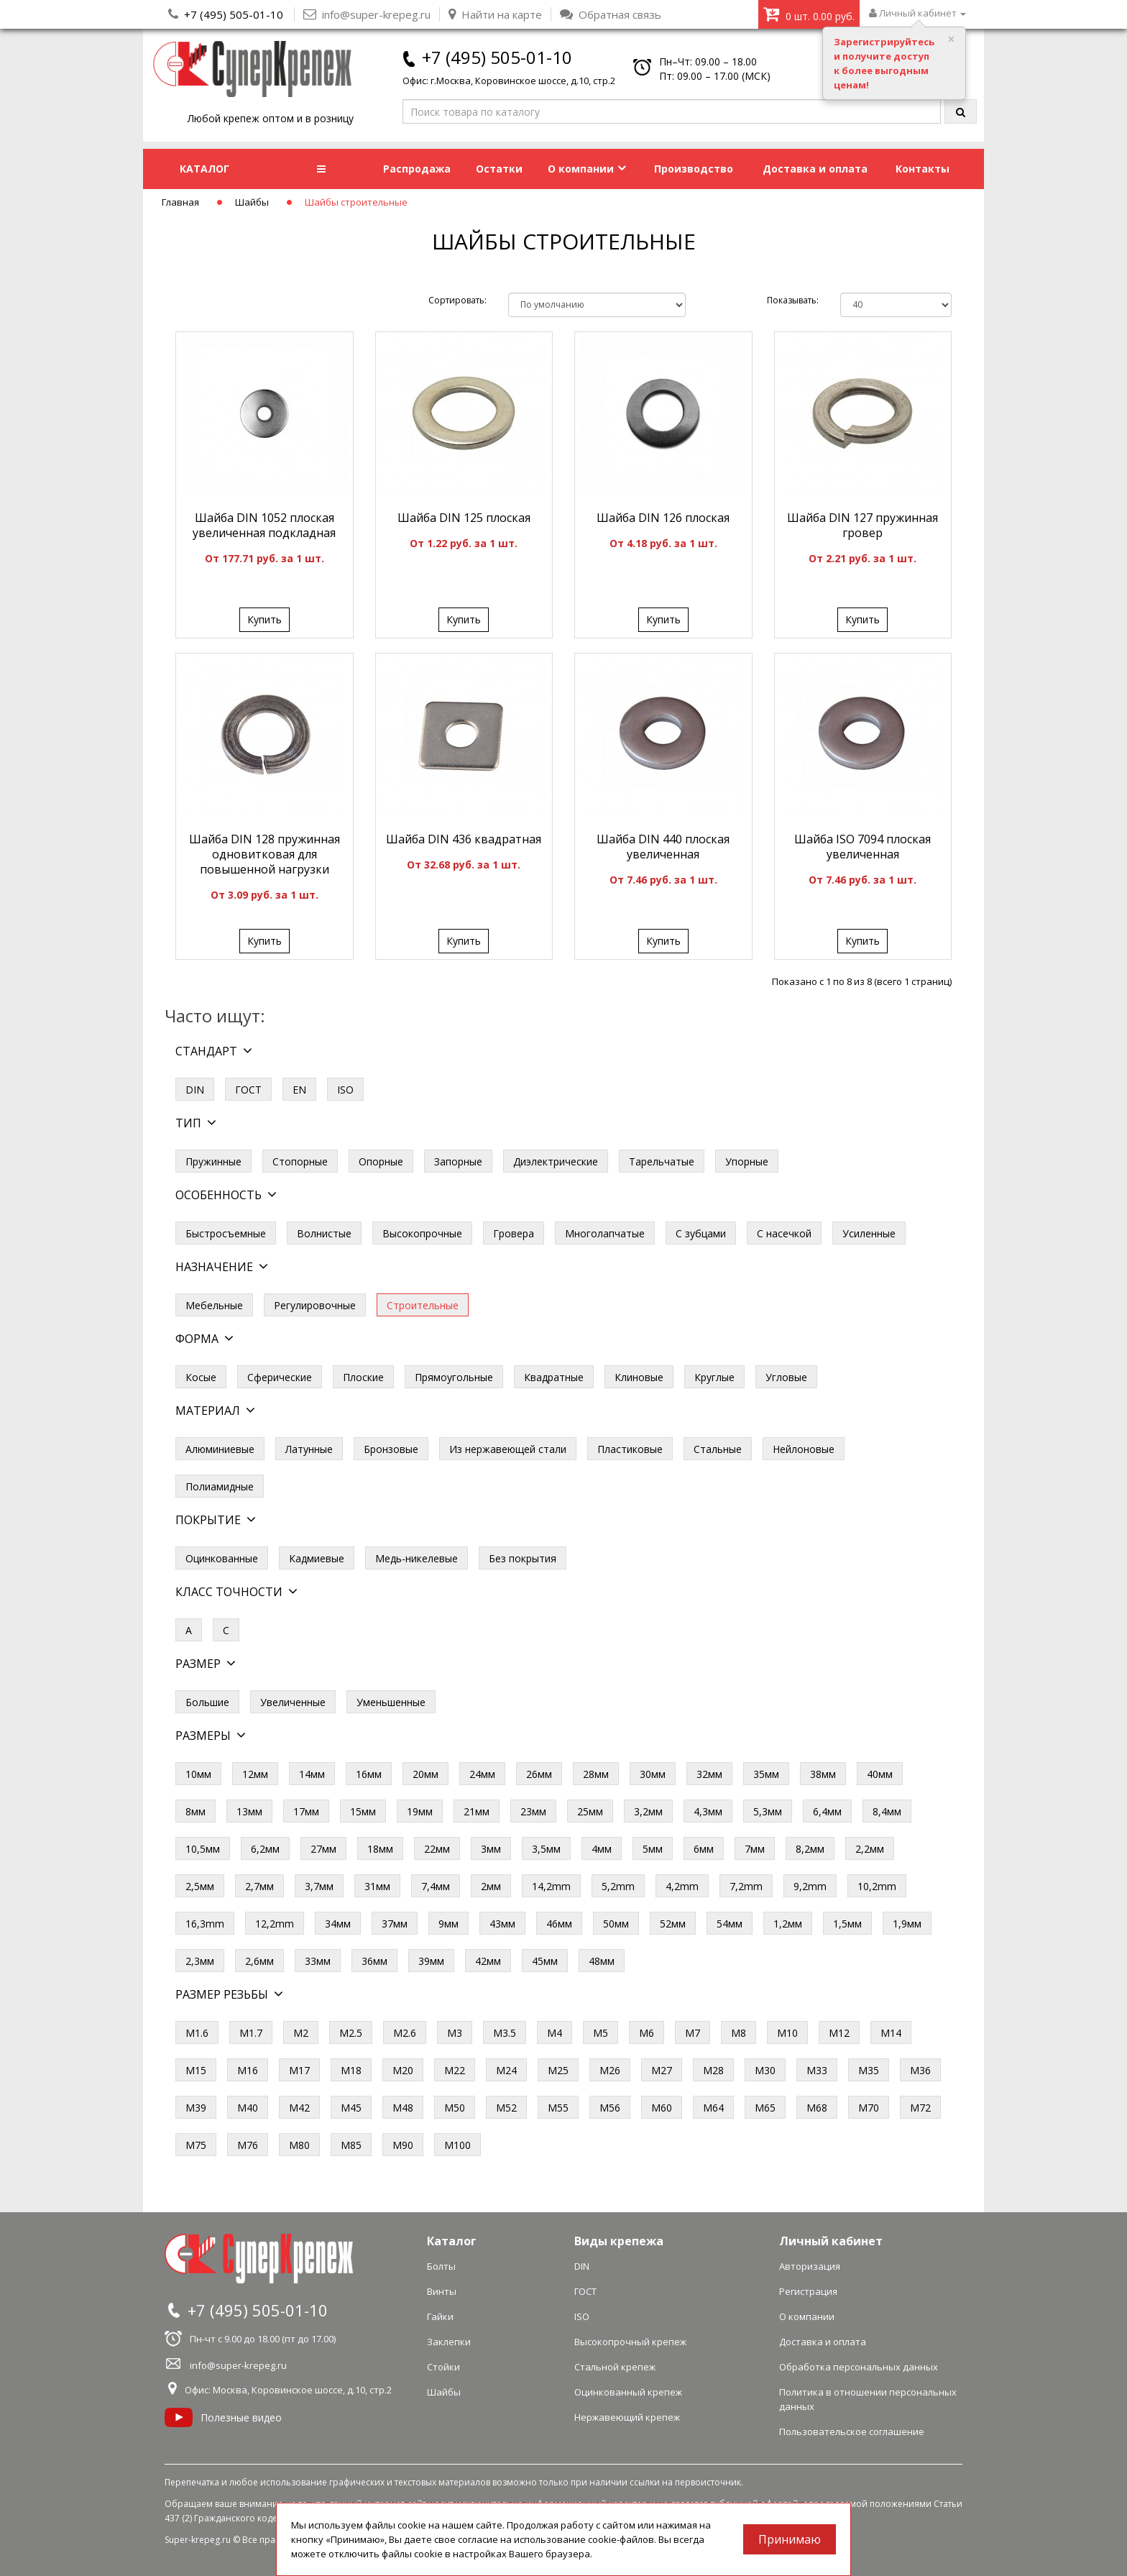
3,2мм (648, 1811)
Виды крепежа (618, 2241)
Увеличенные (293, 1702)
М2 (300, 2033)
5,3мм (767, 1811)
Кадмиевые (316, 1558)
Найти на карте (495, 14)
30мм (653, 1774)
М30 (765, 2070)
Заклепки (449, 2341)
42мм (488, 1961)
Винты (441, 2291)
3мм (491, 1849)
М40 (247, 2107)
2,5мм (199, 1886)
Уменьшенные (391, 1702)
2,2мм (869, 1849)
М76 (247, 2145)
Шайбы (252, 202)
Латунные (309, 1449)
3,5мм (546, 1849)
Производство (693, 168)
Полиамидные (219, 1486)
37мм (395, 1923)
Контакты (922, 168)
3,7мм (319, 1886)
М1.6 (196, 2033)
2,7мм (259, 1886)
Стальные (718, 1449)
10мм (198, 1774)
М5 (600, 2033)
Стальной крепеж (615, 2366)
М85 (351, 2145)
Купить (264, 619)
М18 (351, 2070)
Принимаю (789, 2539)
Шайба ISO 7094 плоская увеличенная (862, 846)
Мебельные (214, 1305)
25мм (590, 1811)
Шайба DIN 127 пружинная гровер (862, 525)
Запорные (458, 1161)
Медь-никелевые (416, 1558)
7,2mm (746, 1886)
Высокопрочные (422, 1233)
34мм (338, 1923)
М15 (195, 2070)
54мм (729, 1923)
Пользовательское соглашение (851, 2431)
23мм (533, 1811)
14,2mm (551, 1886)
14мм (312, 1774)
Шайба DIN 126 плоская (663, 518)
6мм (704, 1849)
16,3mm (204, 1923)
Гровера (513, 1233)
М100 (457, 2145)
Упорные (746, 1161)
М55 (558, 2107)
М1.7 (250, 2033)
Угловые (786, 1377)
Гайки (440, 2316)
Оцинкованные (221, 1558)
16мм (369, 1774)
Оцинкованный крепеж (628, 2391)
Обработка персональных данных (858, 2366)
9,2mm (810, 1886)
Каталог (452, 2241)
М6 (646, 2033)
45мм (545, 1961)
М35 (868, 2070)
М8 (738, 2033)
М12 (839, 2033)
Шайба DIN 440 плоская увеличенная (663, 846)
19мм (420, 1811)
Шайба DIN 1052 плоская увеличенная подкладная (264, 525)
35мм (766, 1774)
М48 (402, 2107)
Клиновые (639, 1377)
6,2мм (265, 1849)
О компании (587, 168)
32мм (709, 1774)
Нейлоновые (803, 1449)
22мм (437, 1849)
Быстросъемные (225, 1233)
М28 (713, 2070)
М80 (299, 2145)
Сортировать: (457, 300)
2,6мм (259, 1961)
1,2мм (787, 1923)
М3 (454, 2033)
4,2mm (682, 1886)
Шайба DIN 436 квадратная (463, 839)
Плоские (363, 1377)
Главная (180, 202)
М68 (816, 2107)
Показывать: (793, 300)
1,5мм (847, 1923)
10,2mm (876, 1886)
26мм (539, 1774)
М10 (787, 2033)
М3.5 (504, 2033)
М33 (816, 2070)
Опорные (381, 1161)
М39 (195, 2107)
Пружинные (213, 1161)
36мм (374, 1961)
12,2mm (274, 1923)
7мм (755, 1849)
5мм (653, 1849)
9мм (448, 1923)
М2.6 (404, 2033)
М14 (890, 2033)
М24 (506, 2070)
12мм (255, 1774)
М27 (661, 2070)
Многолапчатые (605, 1233)
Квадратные (554, 1377)
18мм (380, 1849)
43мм (502, 1923)
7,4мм (435, 1886)
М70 (868, 2107)
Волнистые (324, 1233)
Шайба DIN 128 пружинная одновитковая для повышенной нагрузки (264, 854)
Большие (207, 1702)
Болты (441, 2266)
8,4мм (887, 1811)
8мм (195, 1811)
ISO (345, 1089)
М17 (299, 2070)
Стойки (443, 2366)
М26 (609, 2070)
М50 (454, 2107)
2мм (491, 1886)
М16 (247, 2070)
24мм (482, 1774)
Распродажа (417, 168)
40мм (880, 1774)
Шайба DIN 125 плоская (463, 518)
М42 (299, 2107)
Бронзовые (391, 1449)
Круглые (714, 1377)
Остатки (499, 168)
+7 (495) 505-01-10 (233, 14)
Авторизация (809, 2266)
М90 (402, 2145)
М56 (609, 2107)
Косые (200, 1377)
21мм (476, 1811)
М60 (661, 2107)
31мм (377, 1886)
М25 (558, 2070)
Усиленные (869, 1233)
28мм (596, 1774)
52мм (673, 1923)
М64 (713, 2107)
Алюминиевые (219, 1449)
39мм (431, 1961)
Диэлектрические (555, 1161)
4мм (602, 1849)
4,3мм (708, 1811)
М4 (554, 2033)
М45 (351, 2107)
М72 (920, 2107)
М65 (765, 2107)
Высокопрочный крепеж (630, 2341)
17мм (306, 1811)
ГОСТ (248, 1089)
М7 (692, 2033)
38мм (823, 1774)
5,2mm (618, 1886)
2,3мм (199, 1961)
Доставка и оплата (815, 168)
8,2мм (810, 1849)
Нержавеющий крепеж (627, 2417)
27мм (323, 1849)
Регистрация (808, 2291)
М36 (920, 2070)
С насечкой (784, 1233)
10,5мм (202, 1849)
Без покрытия (522, 1558)
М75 (195, 2145)
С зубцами (701, 1233)
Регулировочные (315, 1305)
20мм (425, 1774)
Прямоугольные (454, 1377)
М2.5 (350, 2033)
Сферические (279, 1377)
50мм (616, 1923)
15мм (363, 1811)
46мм (559, 1923)
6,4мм (827, 1811)
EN (299, 1089)
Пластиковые (630, 1449)
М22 (454, 2070)
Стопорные (300, 1161)
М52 (506, 2107)
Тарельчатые (661, 1161)
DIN (194, 1089)
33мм (318, 1961)
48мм (602, 1961)
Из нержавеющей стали (507, 1449)
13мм (249, 1811)
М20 (402, 2070)
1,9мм (907, 1923)
